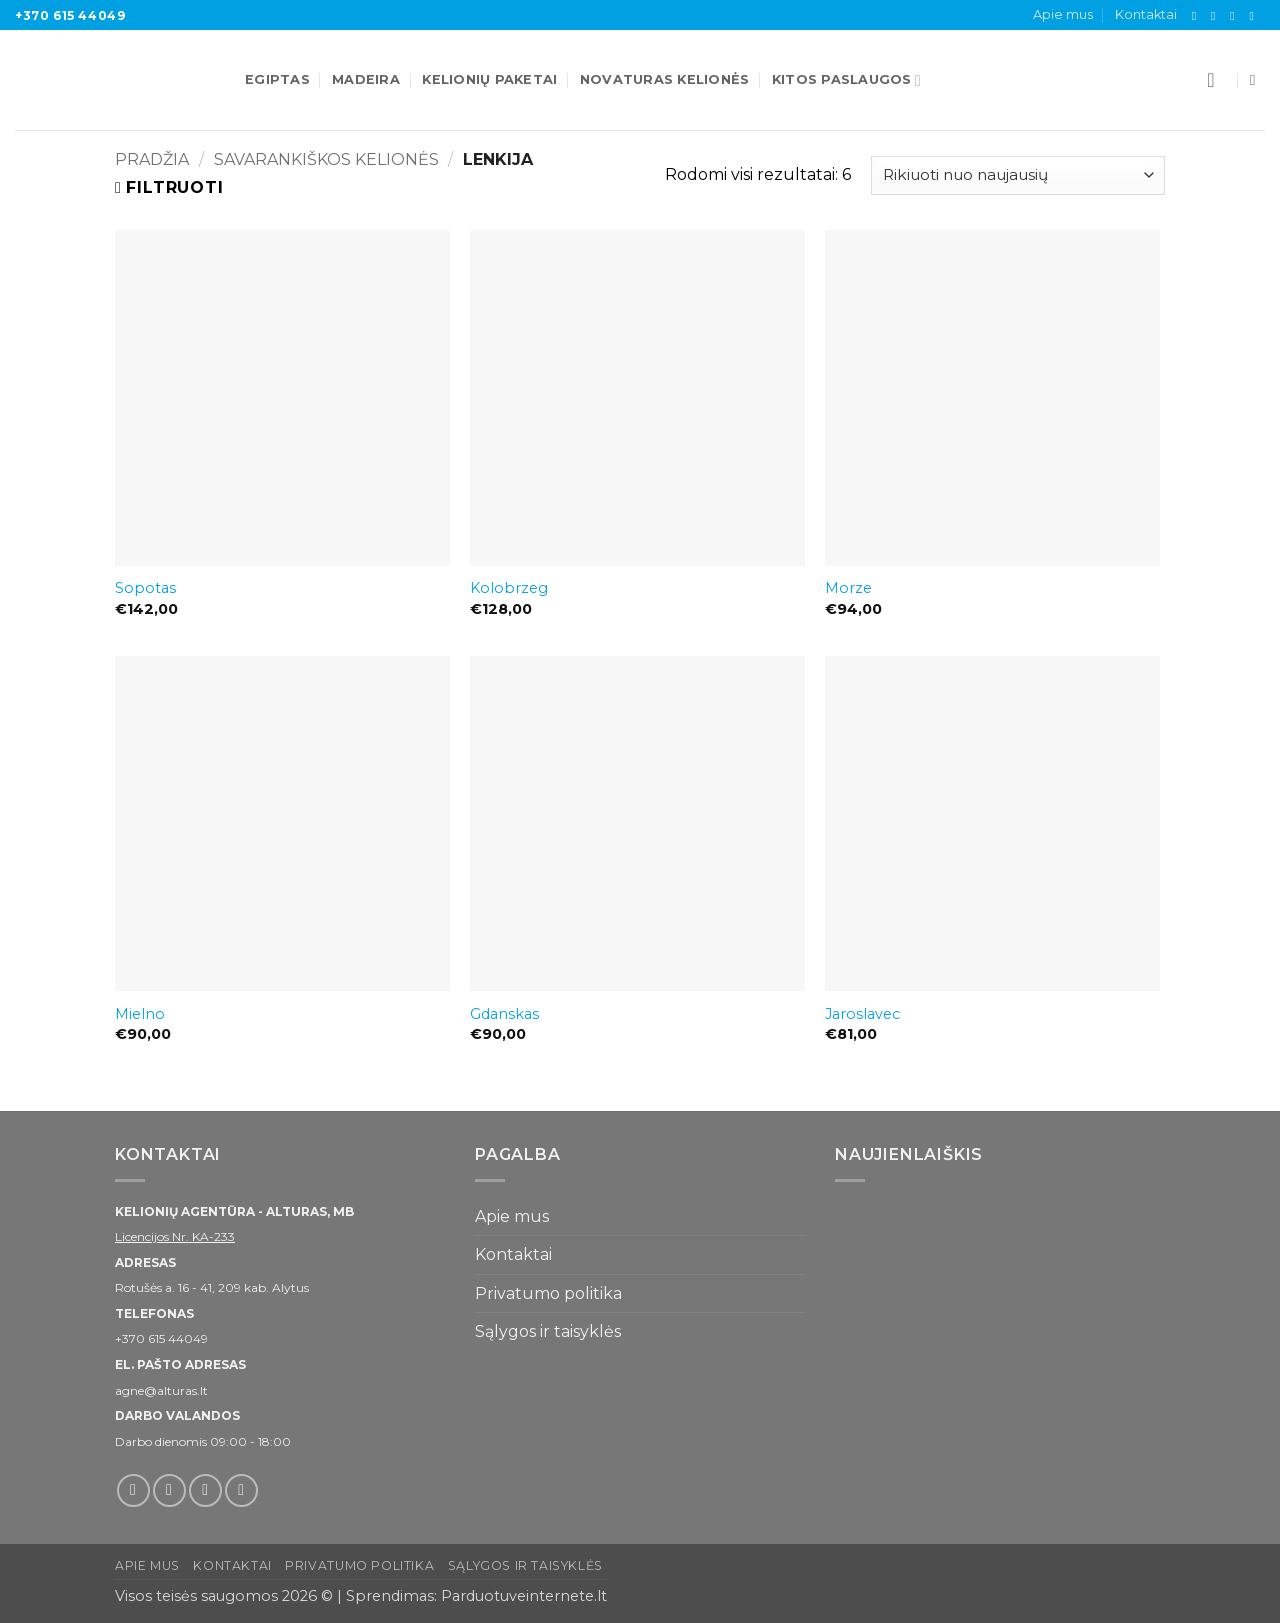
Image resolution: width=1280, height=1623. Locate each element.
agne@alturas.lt (161, 1390)
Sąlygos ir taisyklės (548, 1331)
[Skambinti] (1255, 16)
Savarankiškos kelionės (326, 159)
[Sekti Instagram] (1217, 16)
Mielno (140, 1014)
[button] (1217, 80)
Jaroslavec (862, 1014)
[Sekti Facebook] (1198, 16)
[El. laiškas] (1236, 16)
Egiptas (277, 79)
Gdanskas (504, 1014)
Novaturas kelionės (665, 79)
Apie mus (1063, 14)
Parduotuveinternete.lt (524, 1596)
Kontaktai (1146, 14)
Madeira (366, 79)
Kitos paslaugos (846, 80)
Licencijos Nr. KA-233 (175, 1236)
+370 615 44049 (70, 15)
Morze (848, 588)
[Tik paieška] (1257, 80)
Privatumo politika (548, 1293)
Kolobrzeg (509, 588)
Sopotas (145, 588)
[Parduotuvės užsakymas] (1018, 175)
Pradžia (152, 159)
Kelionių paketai (489, 79)
